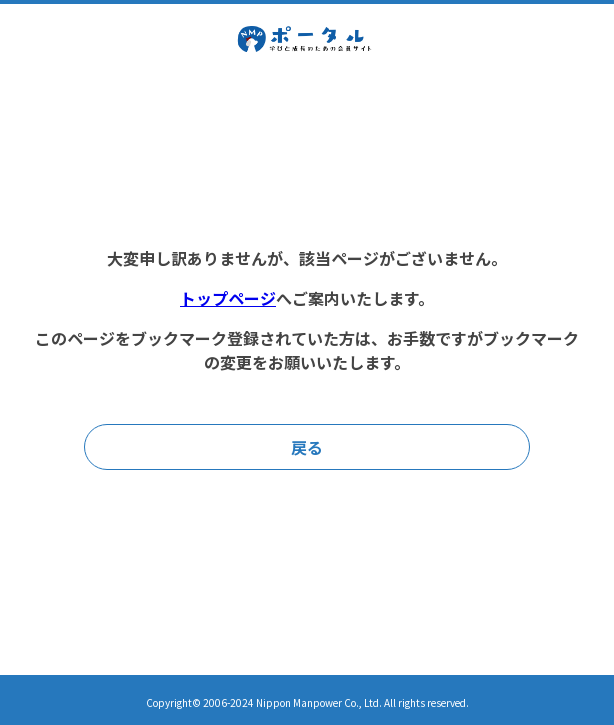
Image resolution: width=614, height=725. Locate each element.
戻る (307, 447)
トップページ (228, 298)
